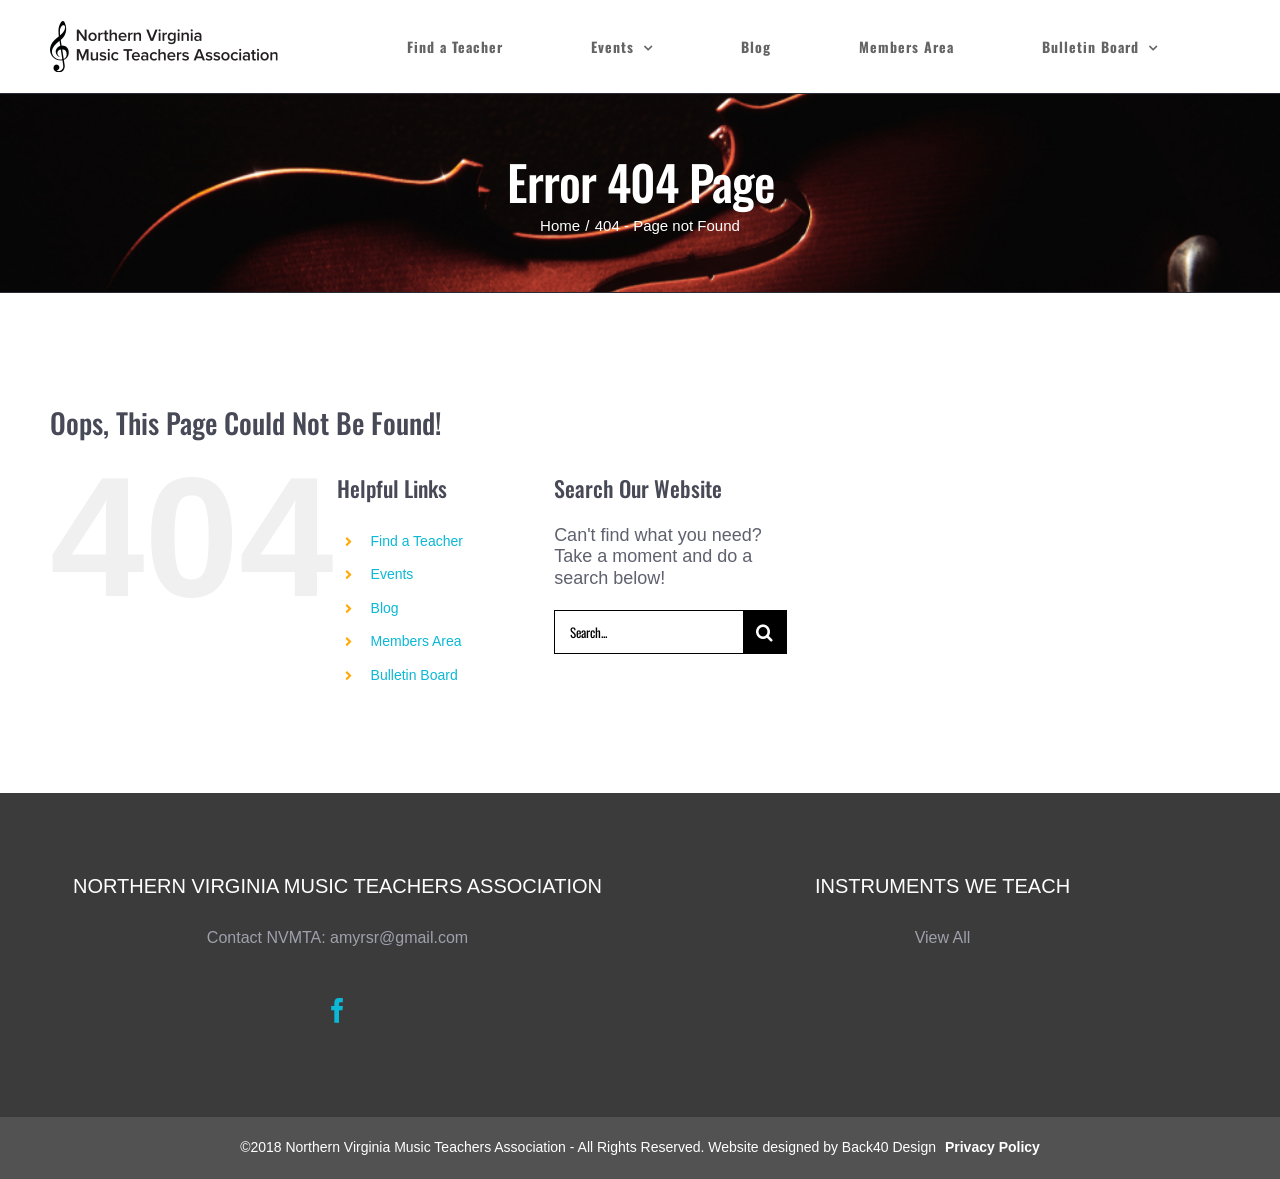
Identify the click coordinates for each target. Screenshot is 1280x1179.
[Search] (765, 632)
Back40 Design (889, 1147)
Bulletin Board (414, 675)
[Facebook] (337, 1010)
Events (392, 574)
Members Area (416, 641)
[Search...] (648, 632)
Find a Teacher (417, 541)
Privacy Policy (992, 1147)
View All (943, 937)
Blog (385, 608)
